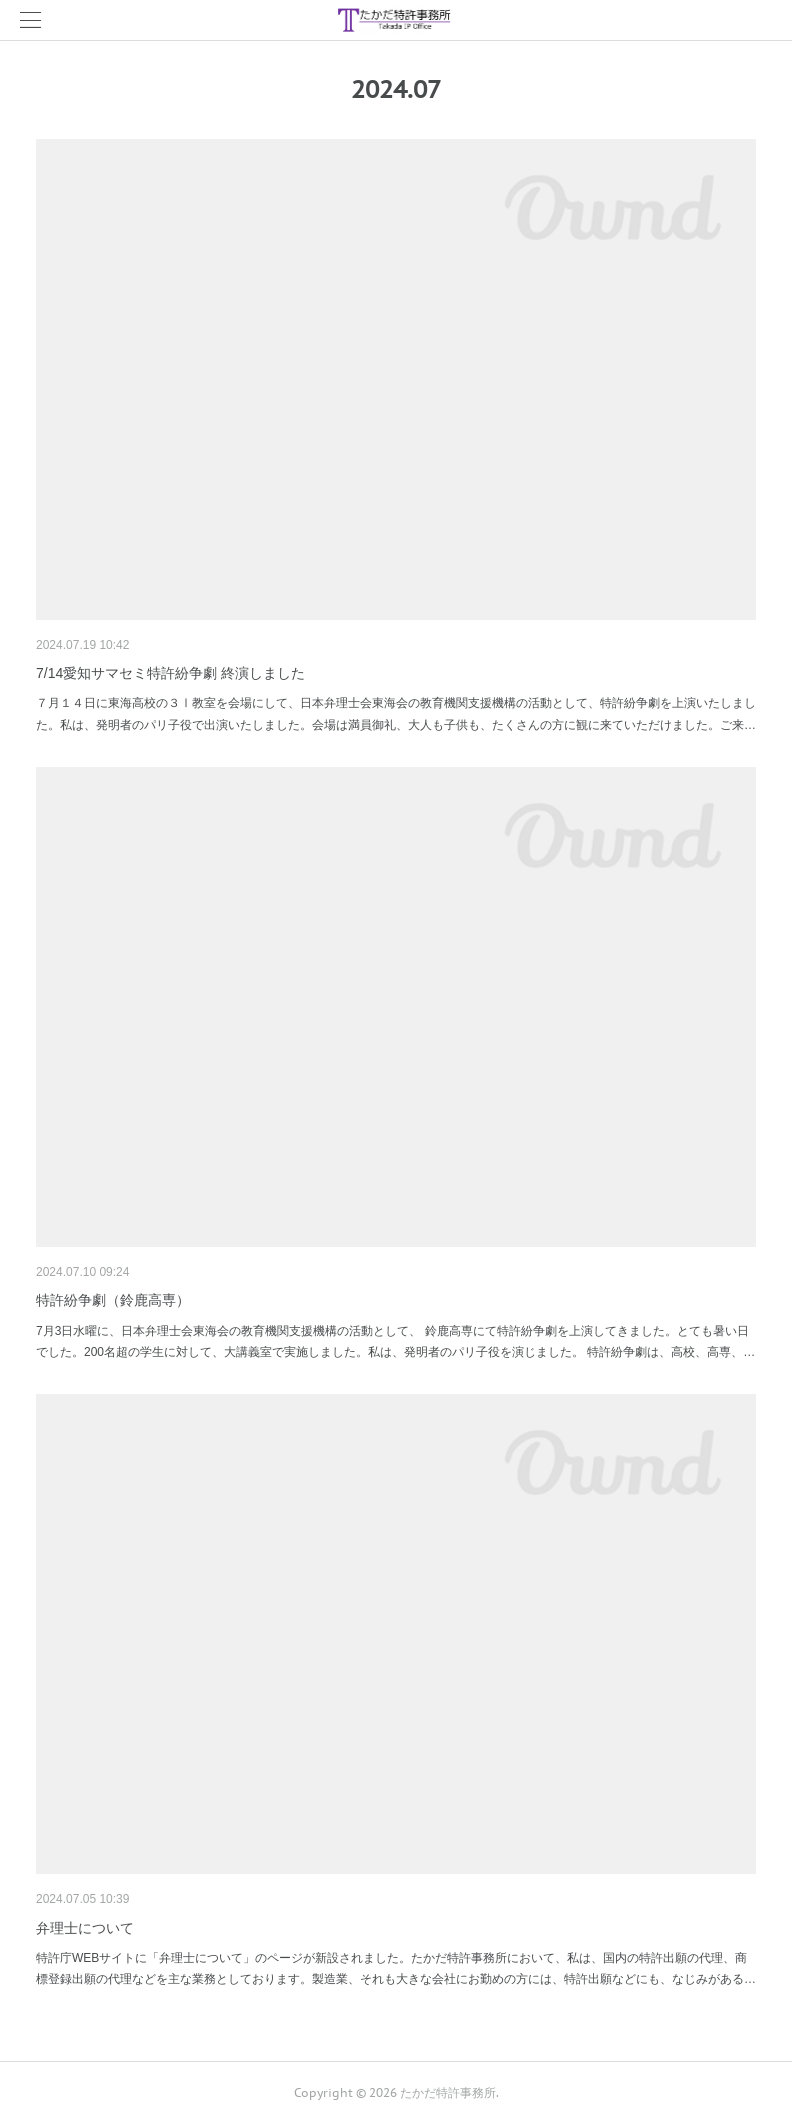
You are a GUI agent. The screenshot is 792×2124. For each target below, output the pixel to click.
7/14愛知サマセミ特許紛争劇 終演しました (170, 673)
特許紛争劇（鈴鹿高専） (113, 1300)
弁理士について (85, 1928)
